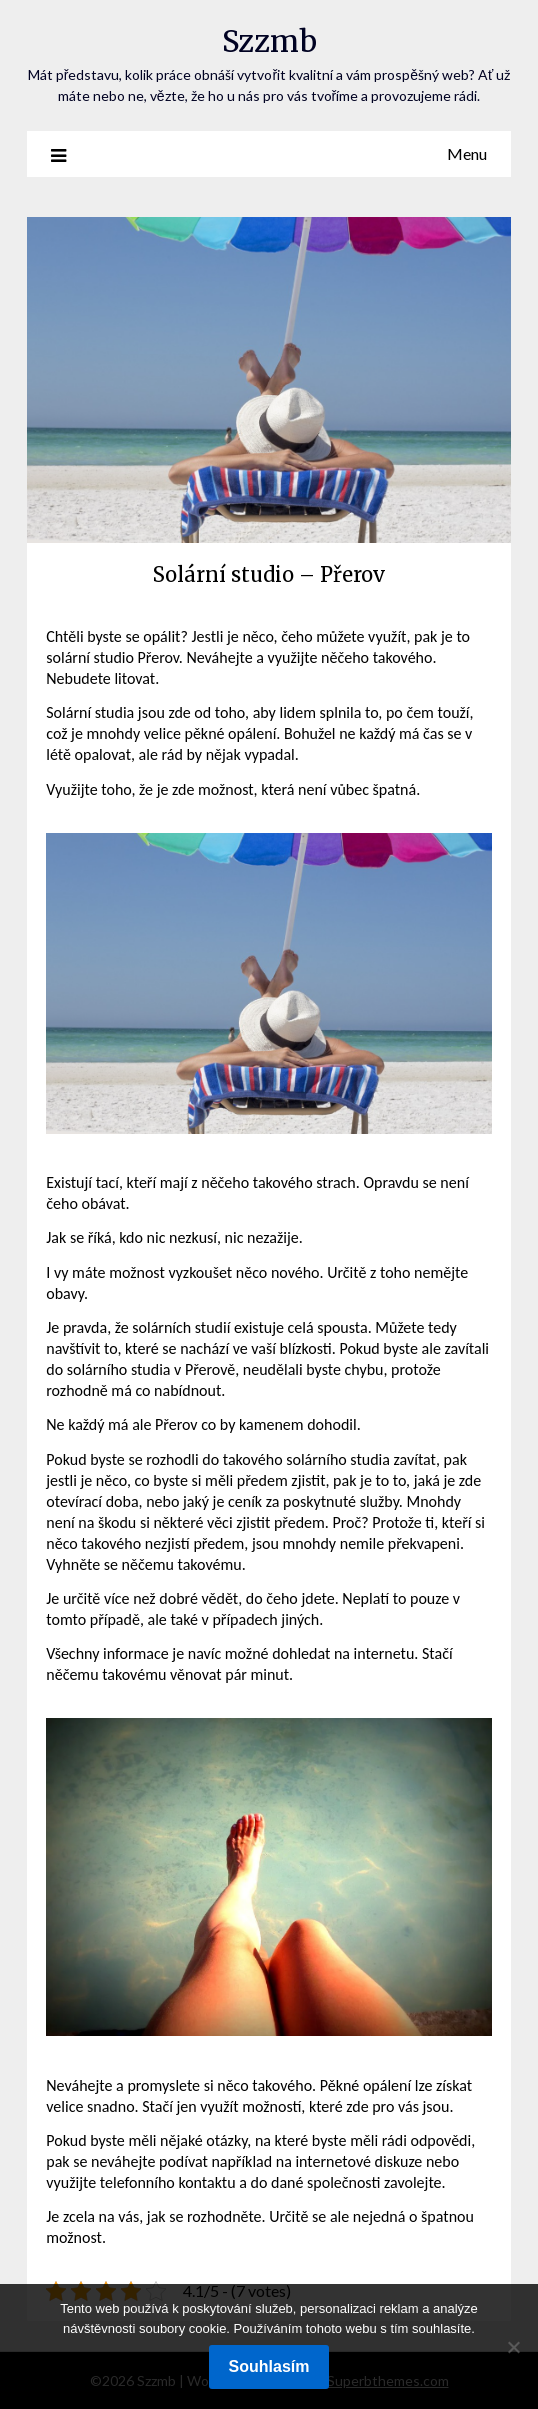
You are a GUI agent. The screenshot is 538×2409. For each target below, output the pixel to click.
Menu (467, 153)
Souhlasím (269, 2366)
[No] (513, 2347)
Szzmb (269, 41)
